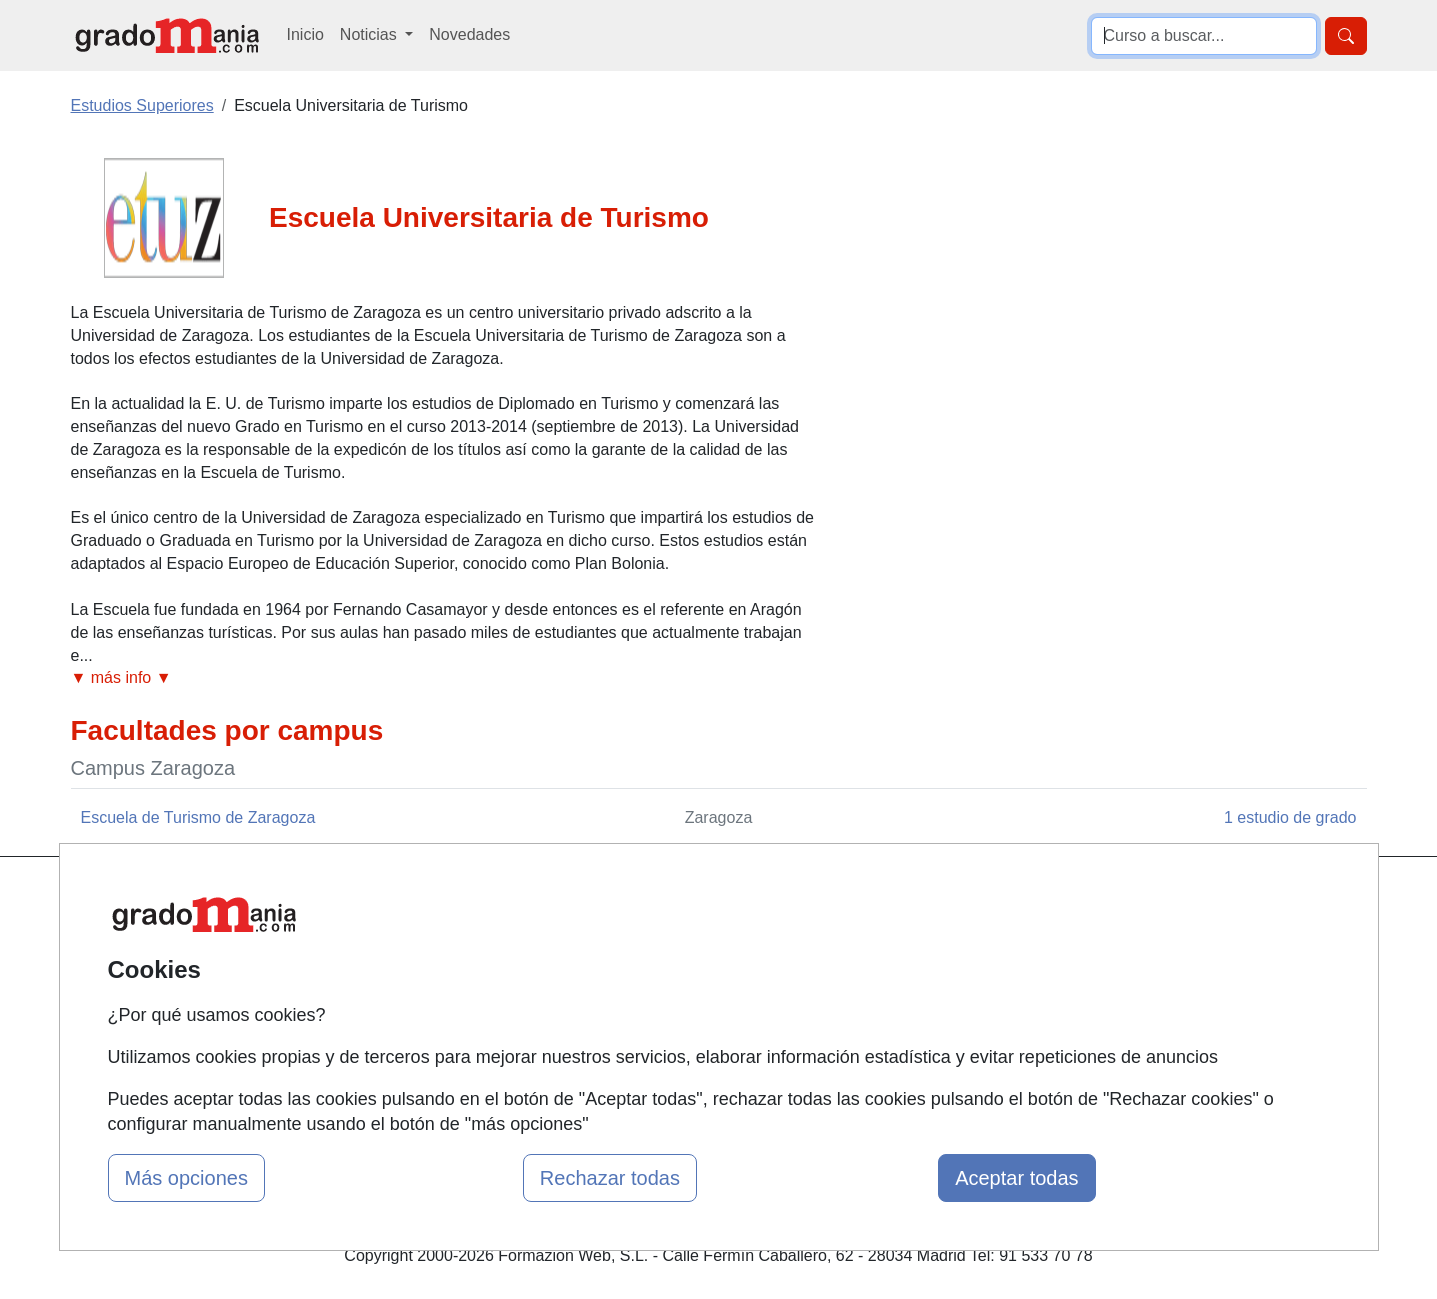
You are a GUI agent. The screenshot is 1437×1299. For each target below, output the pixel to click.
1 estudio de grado (1290, 817)
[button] (444, 678)
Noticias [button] (370, 34)
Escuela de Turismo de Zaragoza (198, 817)
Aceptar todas (1016, 1178)
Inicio (305, 34)
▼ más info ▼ (121, 677)
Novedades (469, 34)
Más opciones (186, 1178)
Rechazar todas (610, 1178)
